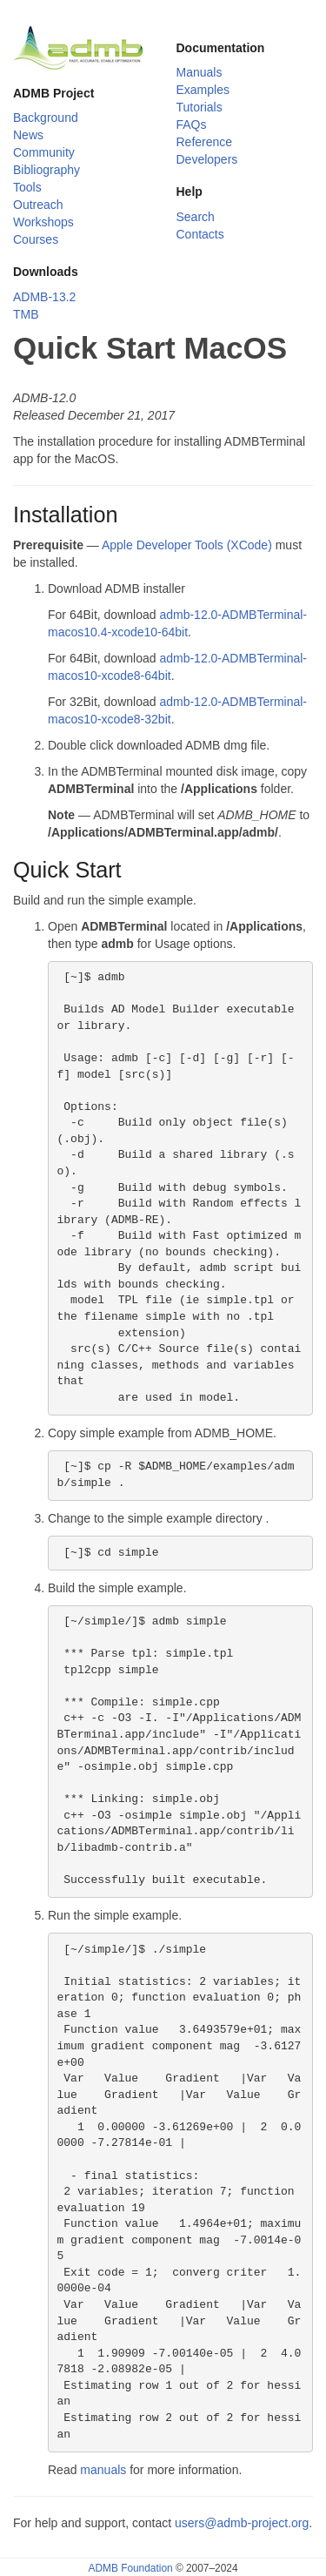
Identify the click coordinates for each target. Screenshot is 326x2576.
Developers (207, 159)
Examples (203, 90)
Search (195, 217)
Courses (35, 239)
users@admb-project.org (242, 2523)
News (28, 135)
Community (44, 152)
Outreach (38, 205)
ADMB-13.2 (44, 297)
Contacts (200, 234)
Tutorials (199, 107)
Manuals (199, 72)
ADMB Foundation (130, 2568)
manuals (103, 2470)
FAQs (191, 124)
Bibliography (46, 170)
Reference (204, 142)
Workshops (43, 222)
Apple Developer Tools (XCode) (187, 545)
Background (45, 117)
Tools (27, 187)
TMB (26, 314)
